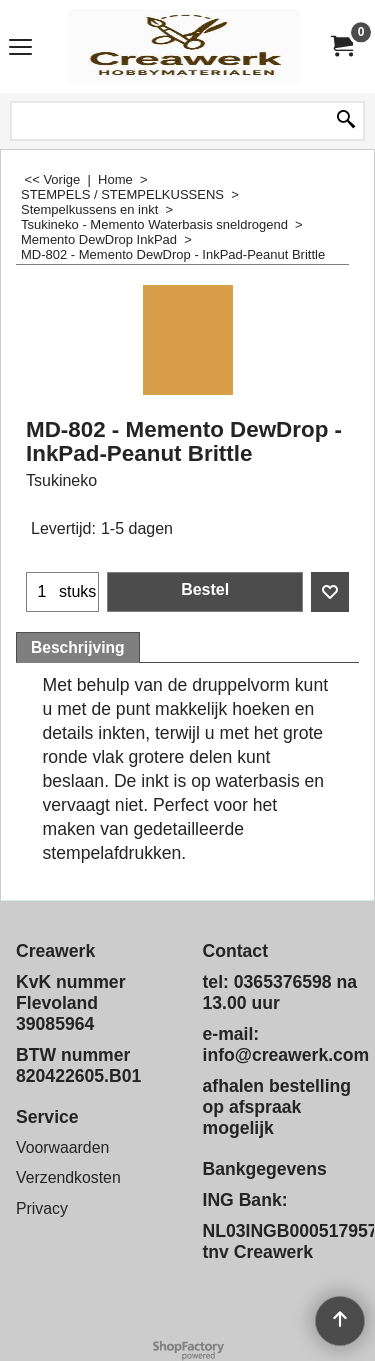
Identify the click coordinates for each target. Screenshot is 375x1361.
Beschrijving (78, 647)
